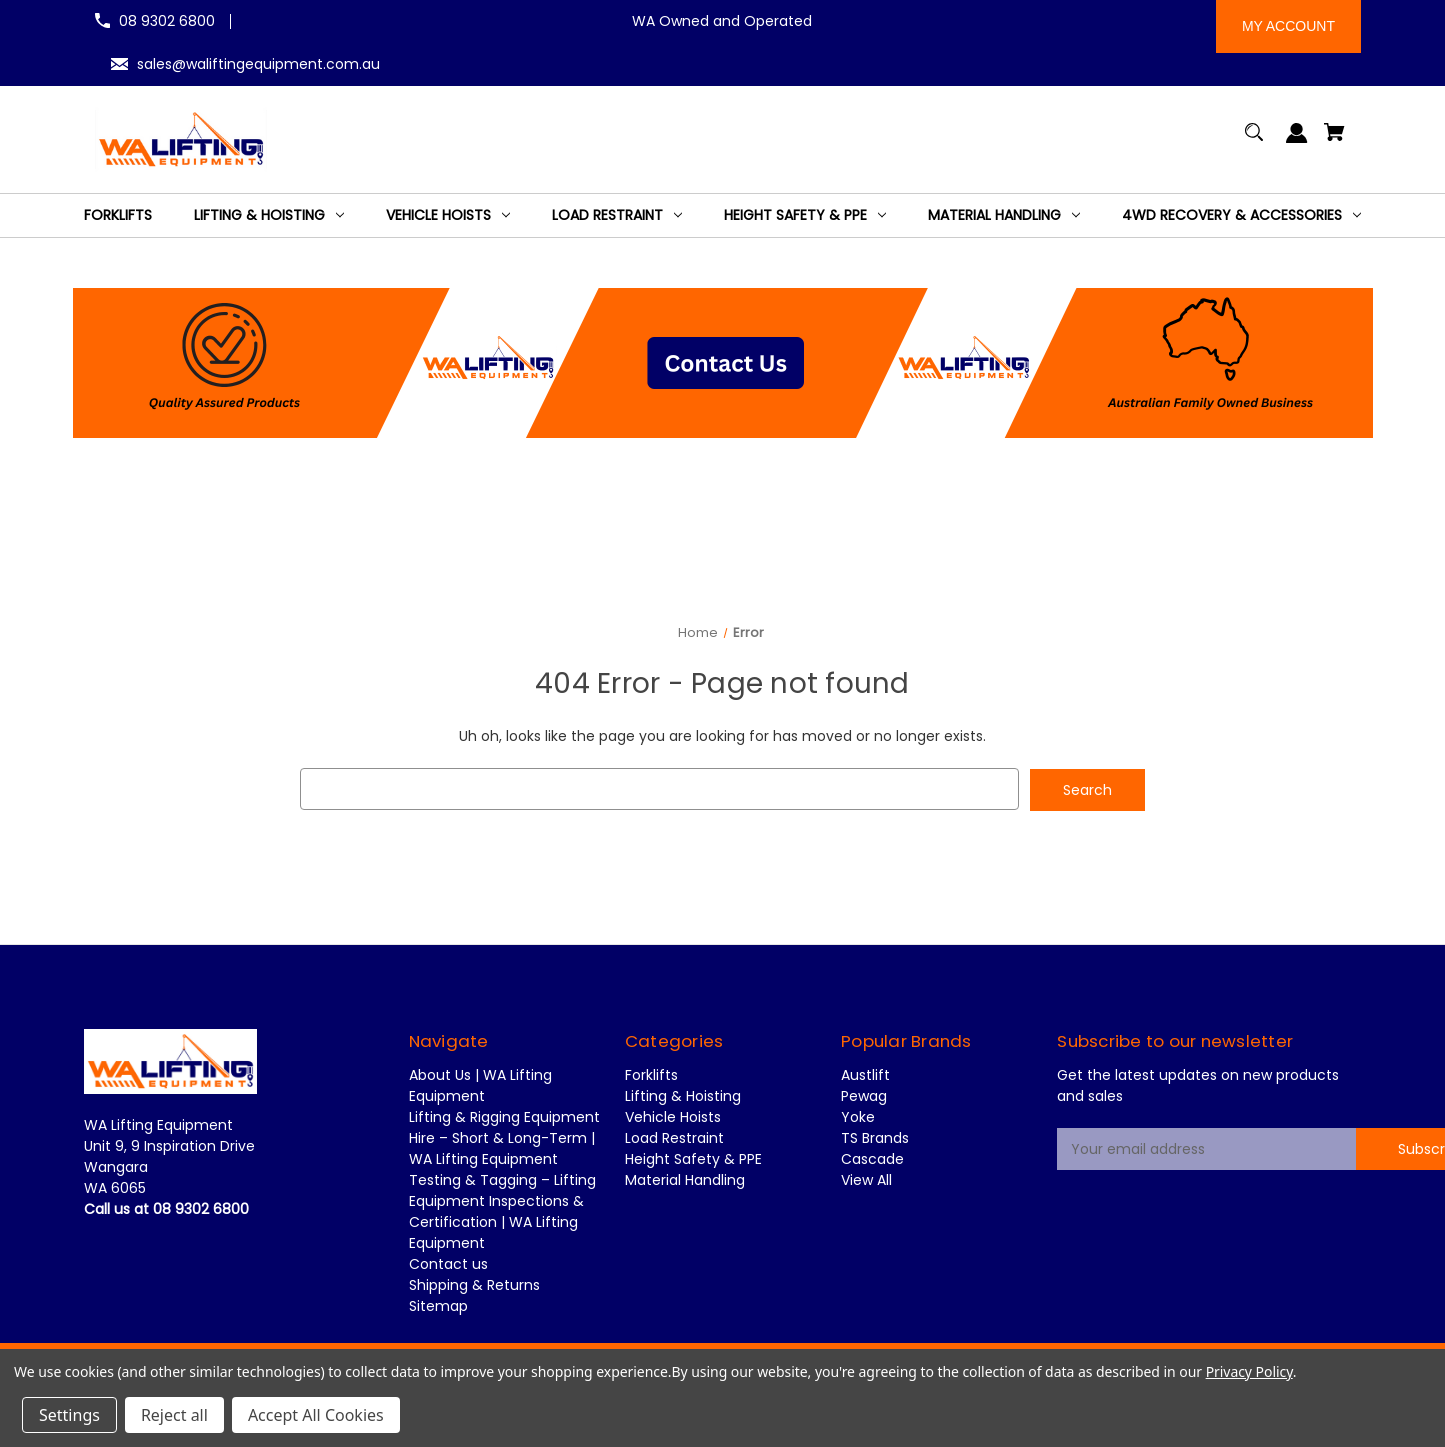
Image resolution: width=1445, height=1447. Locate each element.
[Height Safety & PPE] (805, 215)
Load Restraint (674, 1138)
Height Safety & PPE (693, 1159)
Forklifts (651, 1075)
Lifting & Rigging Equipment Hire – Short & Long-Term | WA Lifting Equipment (504, 1138)
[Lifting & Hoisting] (269, 215)
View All (866, 1180)
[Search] (1254, 141)
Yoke (858, 1117)
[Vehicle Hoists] (448, 215)
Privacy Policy (1249, 1371)
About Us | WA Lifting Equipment (480, 1085)
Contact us (448, 1264)
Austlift (865, 1075)
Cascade (872, 1159)
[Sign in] (1297, 142)
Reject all (174, 1415)
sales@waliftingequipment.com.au (258, 64)
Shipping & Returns (474, 1285)
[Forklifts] (118, 215)
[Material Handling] (1004, 215)
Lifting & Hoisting (683, 1096)
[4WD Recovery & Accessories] (1241, 215)
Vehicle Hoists (673, 1117)
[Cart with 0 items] (1335, 141)
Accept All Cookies (316, 1415)
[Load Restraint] (617, 215)
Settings (69, 1415)
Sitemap (438, 1306)
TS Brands (875, 1138)
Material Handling (685, 1180)
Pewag (864, 1096)
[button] (723, 363)
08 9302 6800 (167, 21)
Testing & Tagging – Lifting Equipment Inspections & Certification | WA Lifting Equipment (502, 1211)
